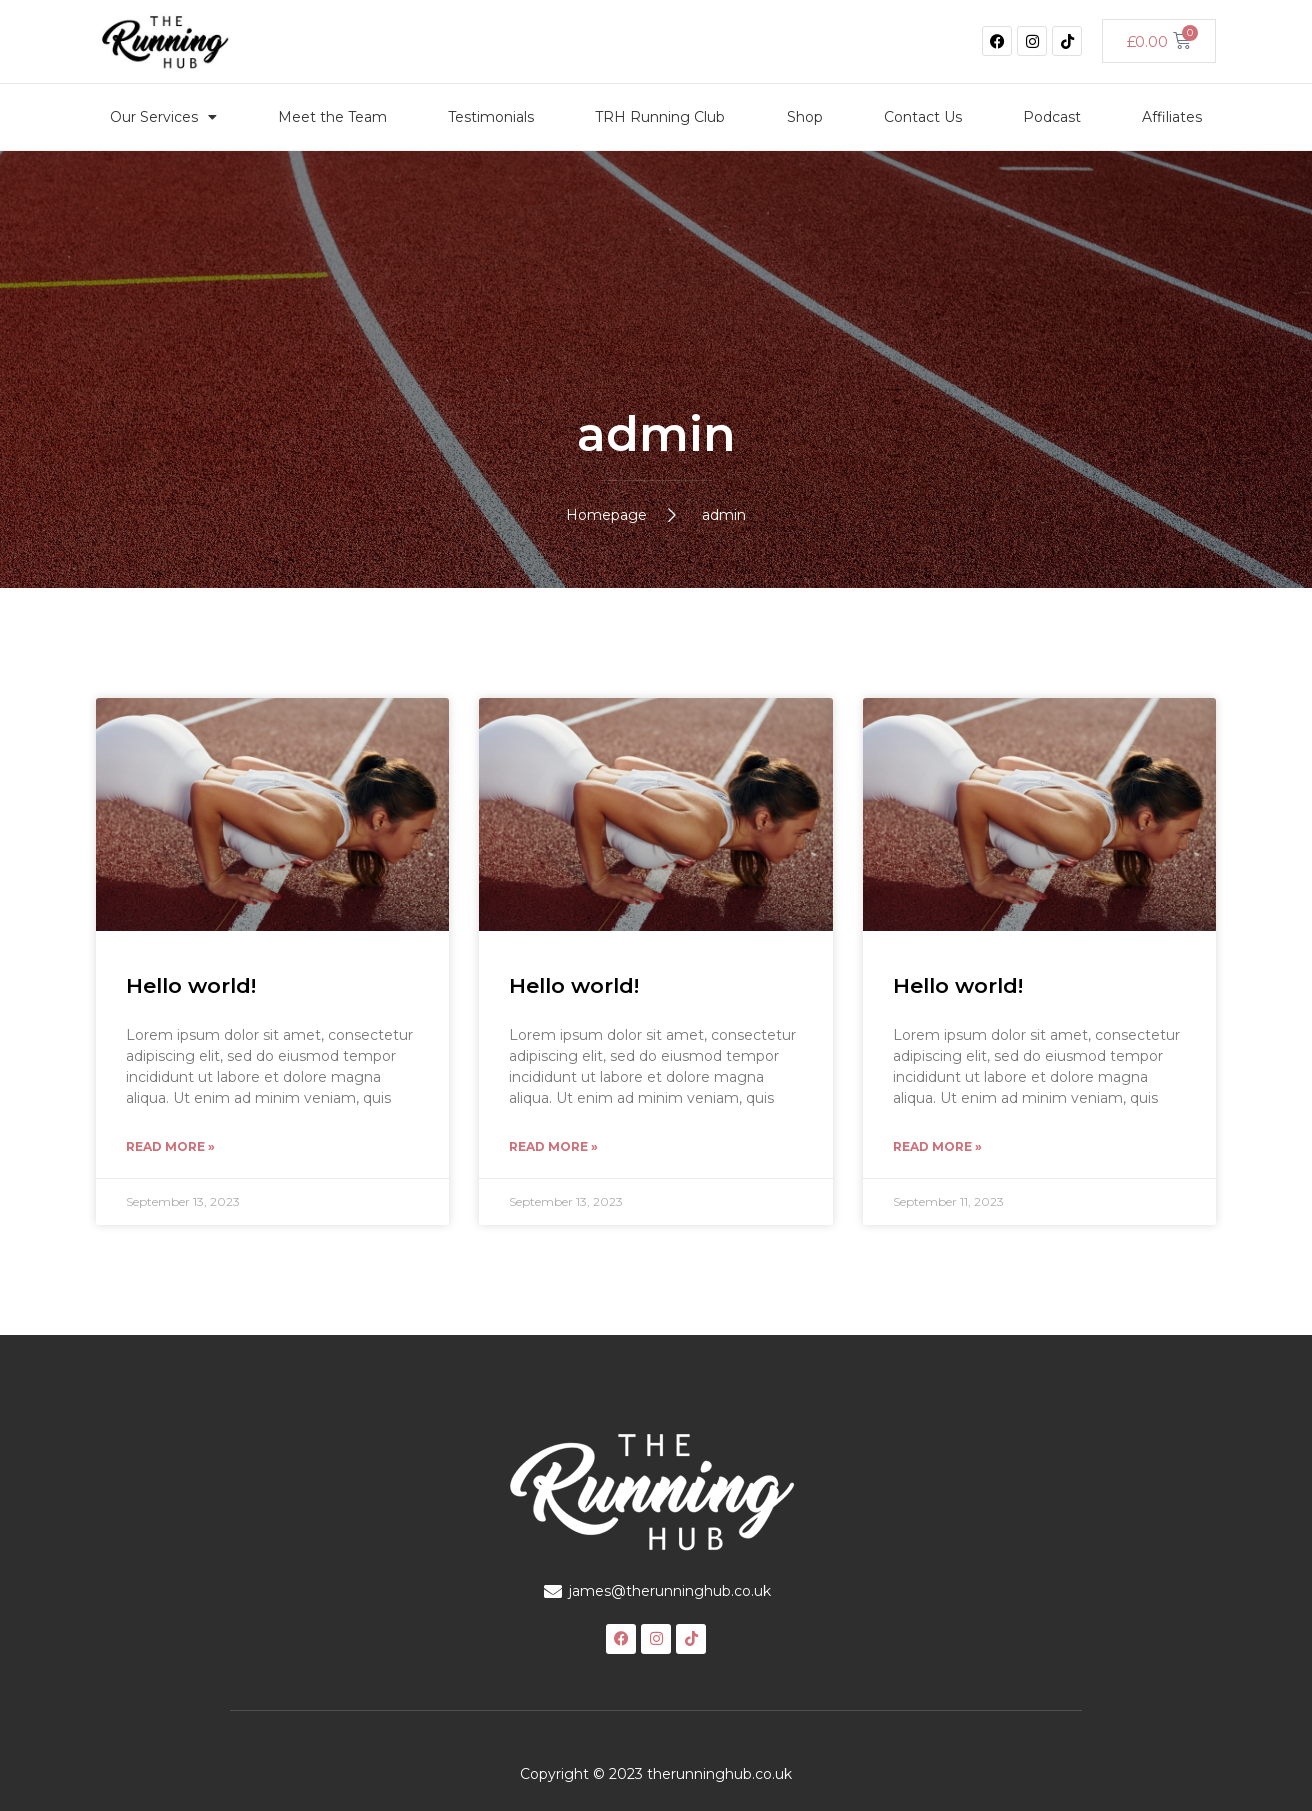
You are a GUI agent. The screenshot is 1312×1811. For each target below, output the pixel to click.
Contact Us (923, 117)
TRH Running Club (660, 117)
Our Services (163, 117)
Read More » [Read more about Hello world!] (170, 1146)
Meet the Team (332, 117)
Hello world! (191, 985)
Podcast (1052, 117)
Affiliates (1172, 117)
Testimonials (491, 117)
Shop (805, 117)
